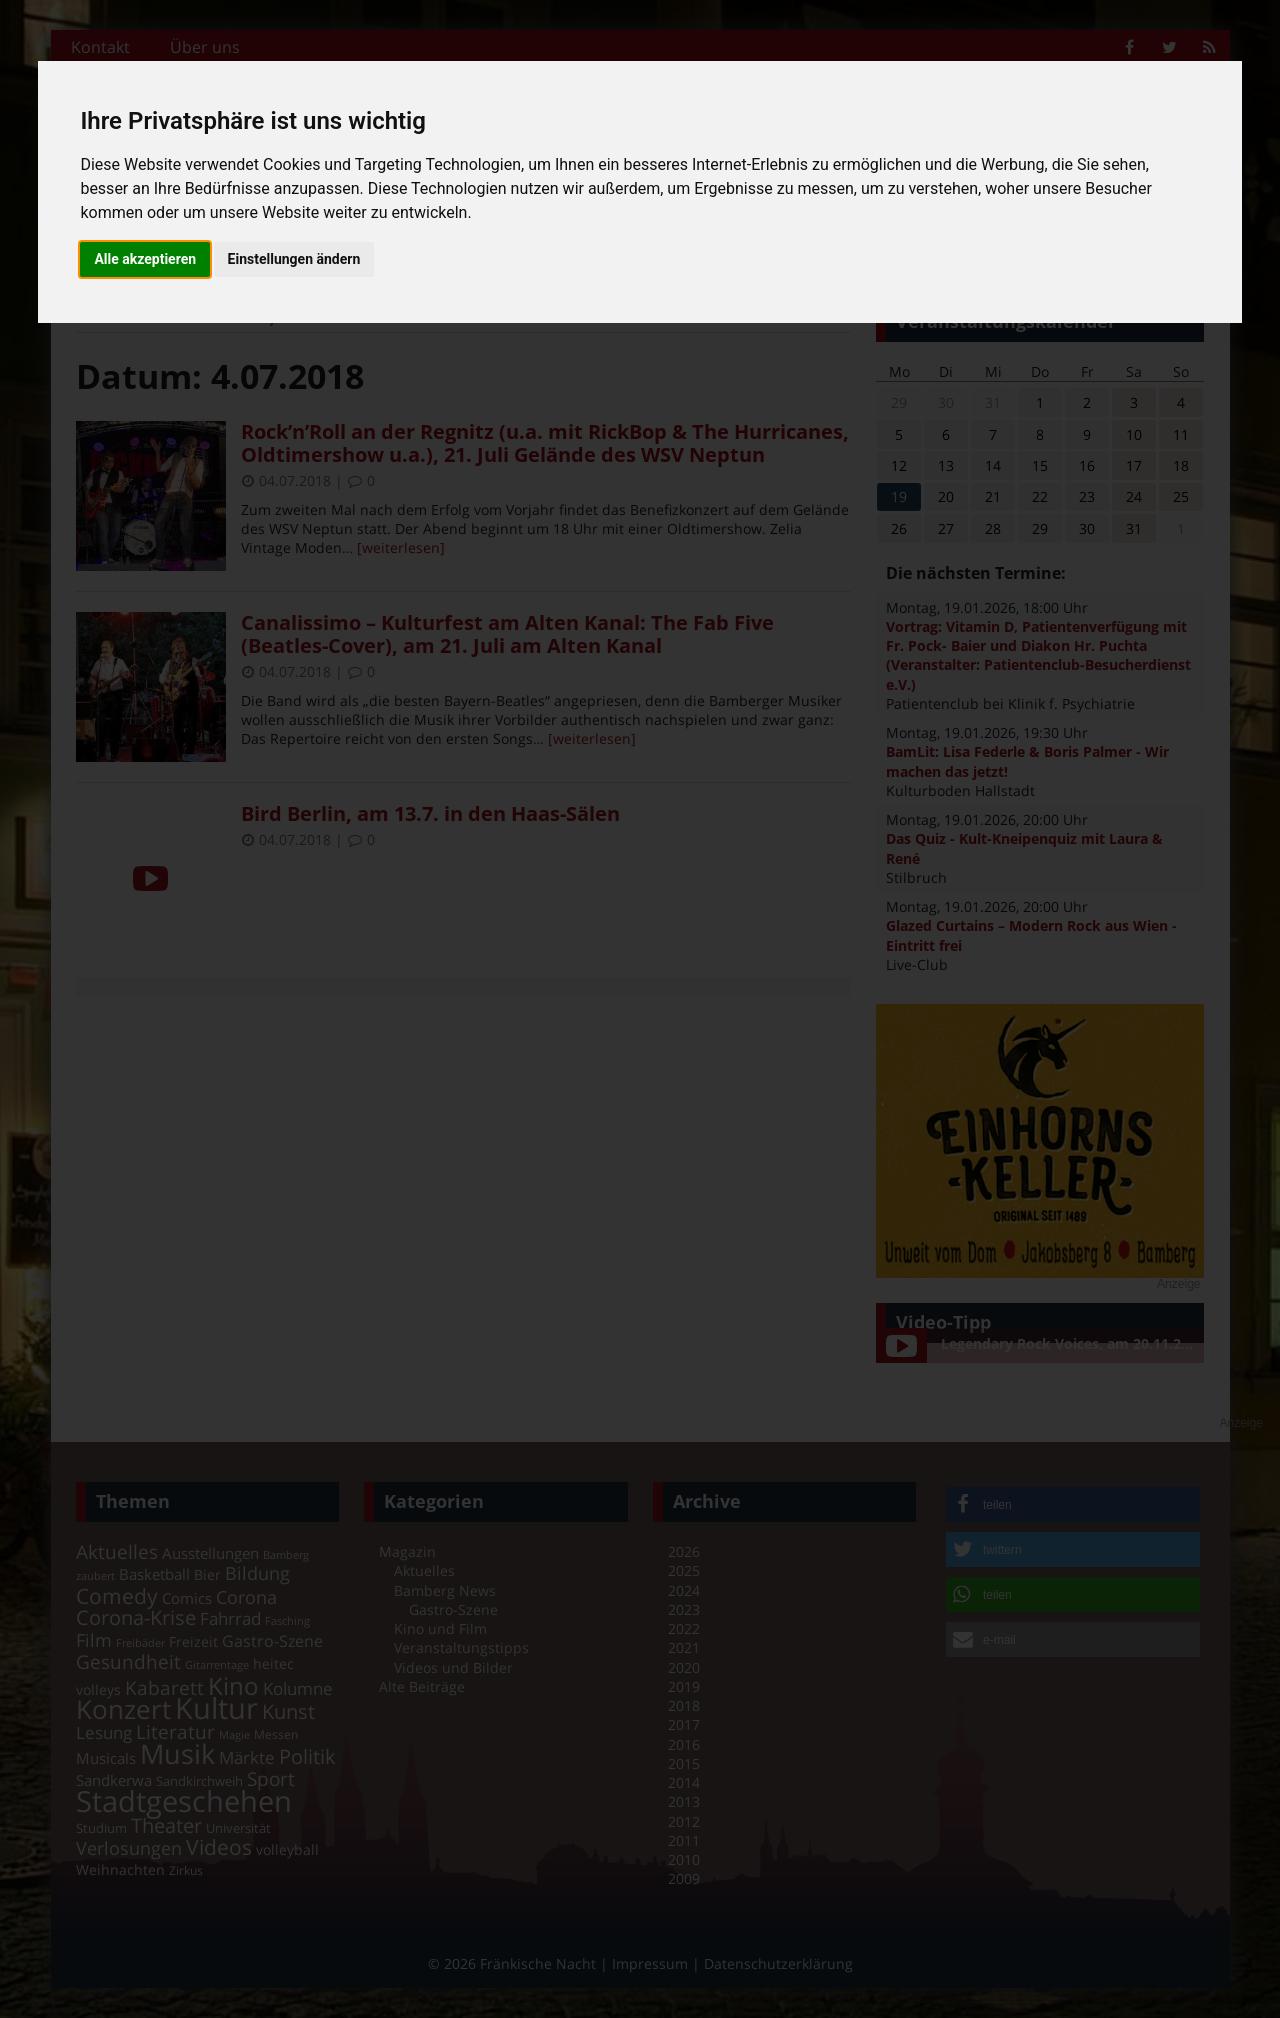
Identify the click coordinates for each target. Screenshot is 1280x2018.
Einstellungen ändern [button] (294, 259)
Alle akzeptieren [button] (145, 259)
